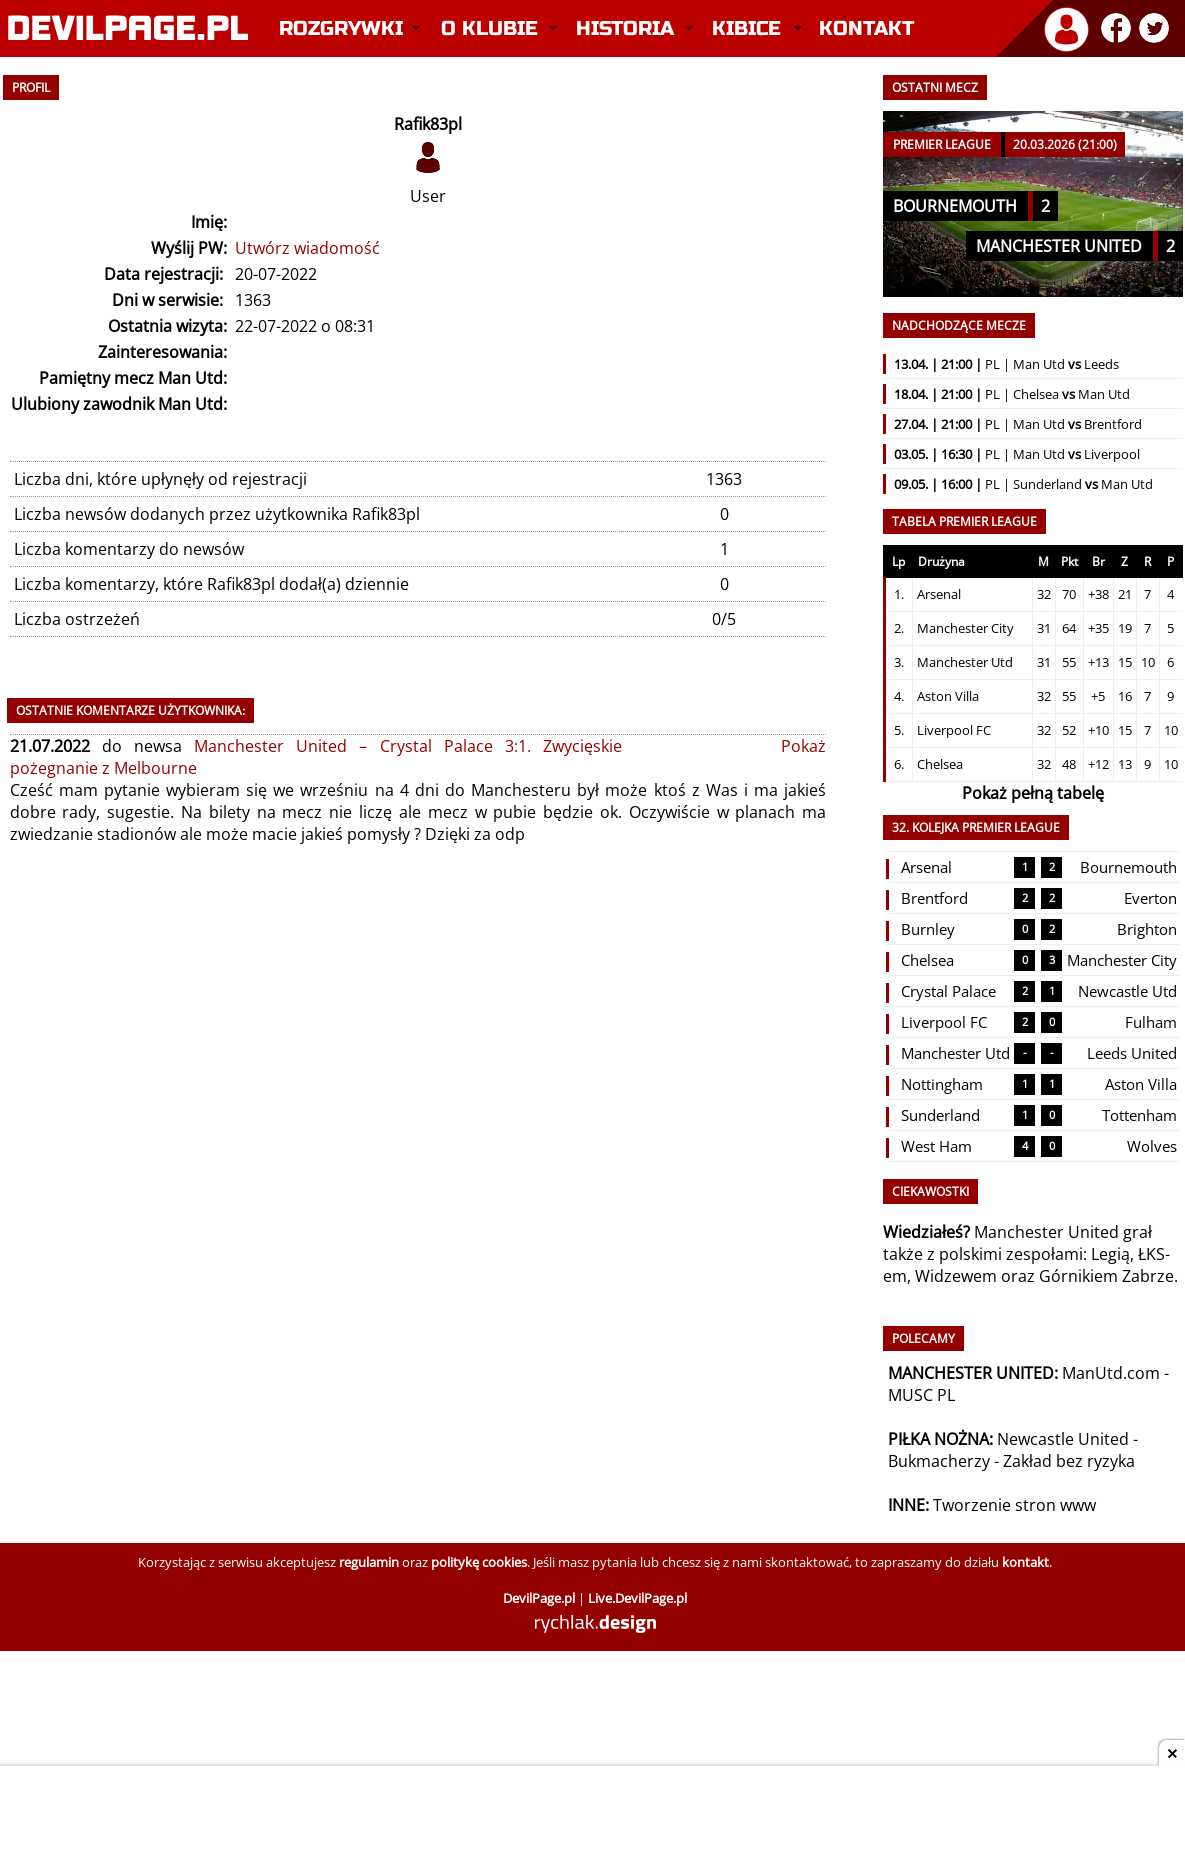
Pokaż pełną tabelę (1033, 793)
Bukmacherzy (939, 1461)
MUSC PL (921, 1395)
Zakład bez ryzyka (1069, 1461)
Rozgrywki (341, 28)
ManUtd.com (1111, 1373)
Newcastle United (1063, 1439)
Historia (625, 28)
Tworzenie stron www (1014, 1505)
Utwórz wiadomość (307, 248)
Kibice (746, 28)
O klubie (489, 28)
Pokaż (803, 746)
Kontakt (866, 28)
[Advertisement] (593, 1820)
